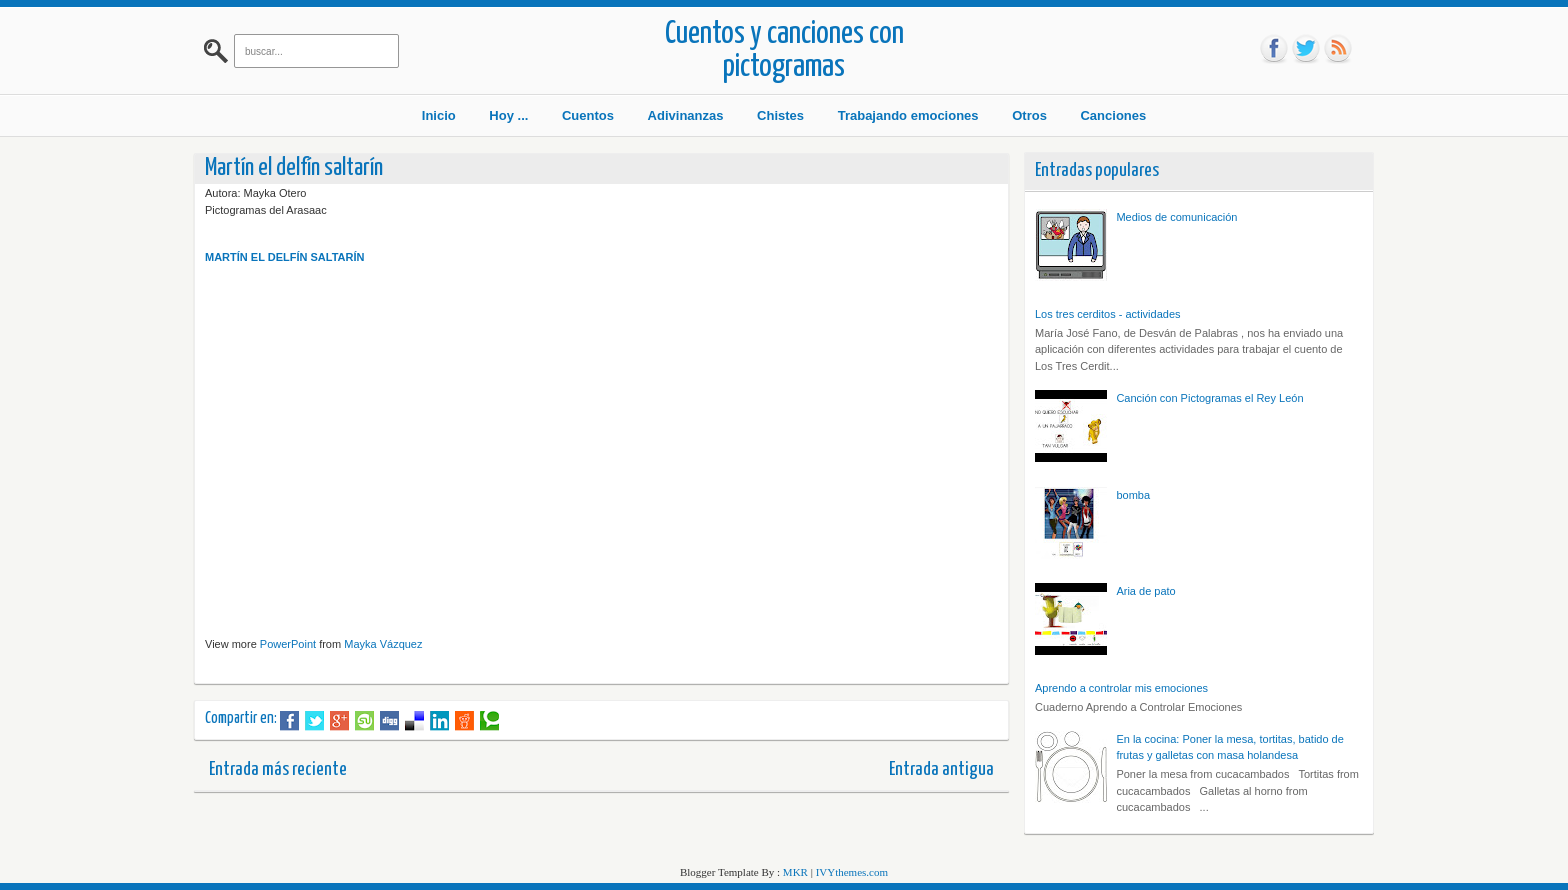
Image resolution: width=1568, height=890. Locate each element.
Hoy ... (508, 115)
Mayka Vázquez (383, 644)
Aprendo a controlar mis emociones (1121, 688)
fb (1274, 49)
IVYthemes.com (852, 872)
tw (1306, 49)
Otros (1029, 115)
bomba (1133, 495)
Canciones (1113, 115)
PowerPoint (288, 644)
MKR (795, 872)
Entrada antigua (941, 769)
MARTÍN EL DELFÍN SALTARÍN (285, 257)
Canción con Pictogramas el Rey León (1209, 398)
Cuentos (588, 115)
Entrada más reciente (278, 769)
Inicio (439, 115)
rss (1338, 49)
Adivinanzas (686, 115)
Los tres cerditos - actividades (1108, 314)
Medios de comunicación (1176, 217)
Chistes (780, 115)
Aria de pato (1145, 591)
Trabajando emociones (908, 115)
